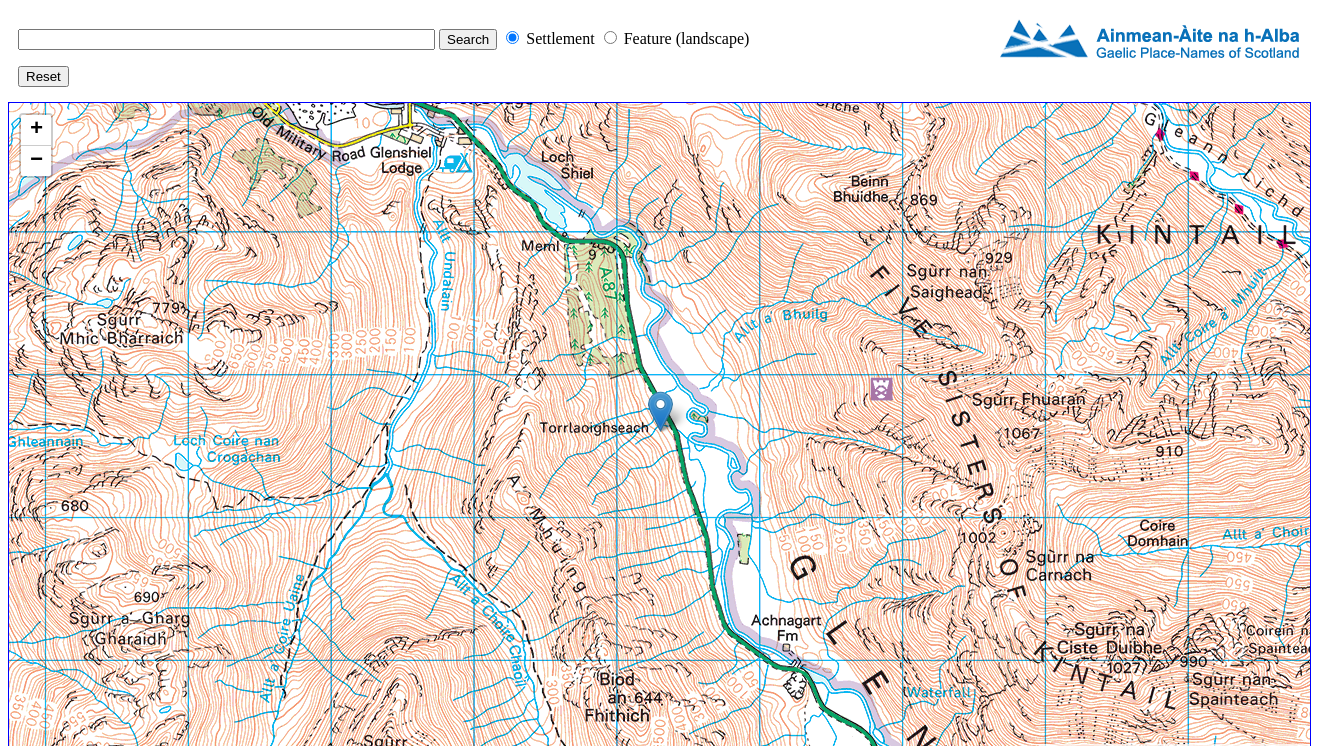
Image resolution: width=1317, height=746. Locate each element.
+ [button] (36, 130)
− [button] (36, 161)
